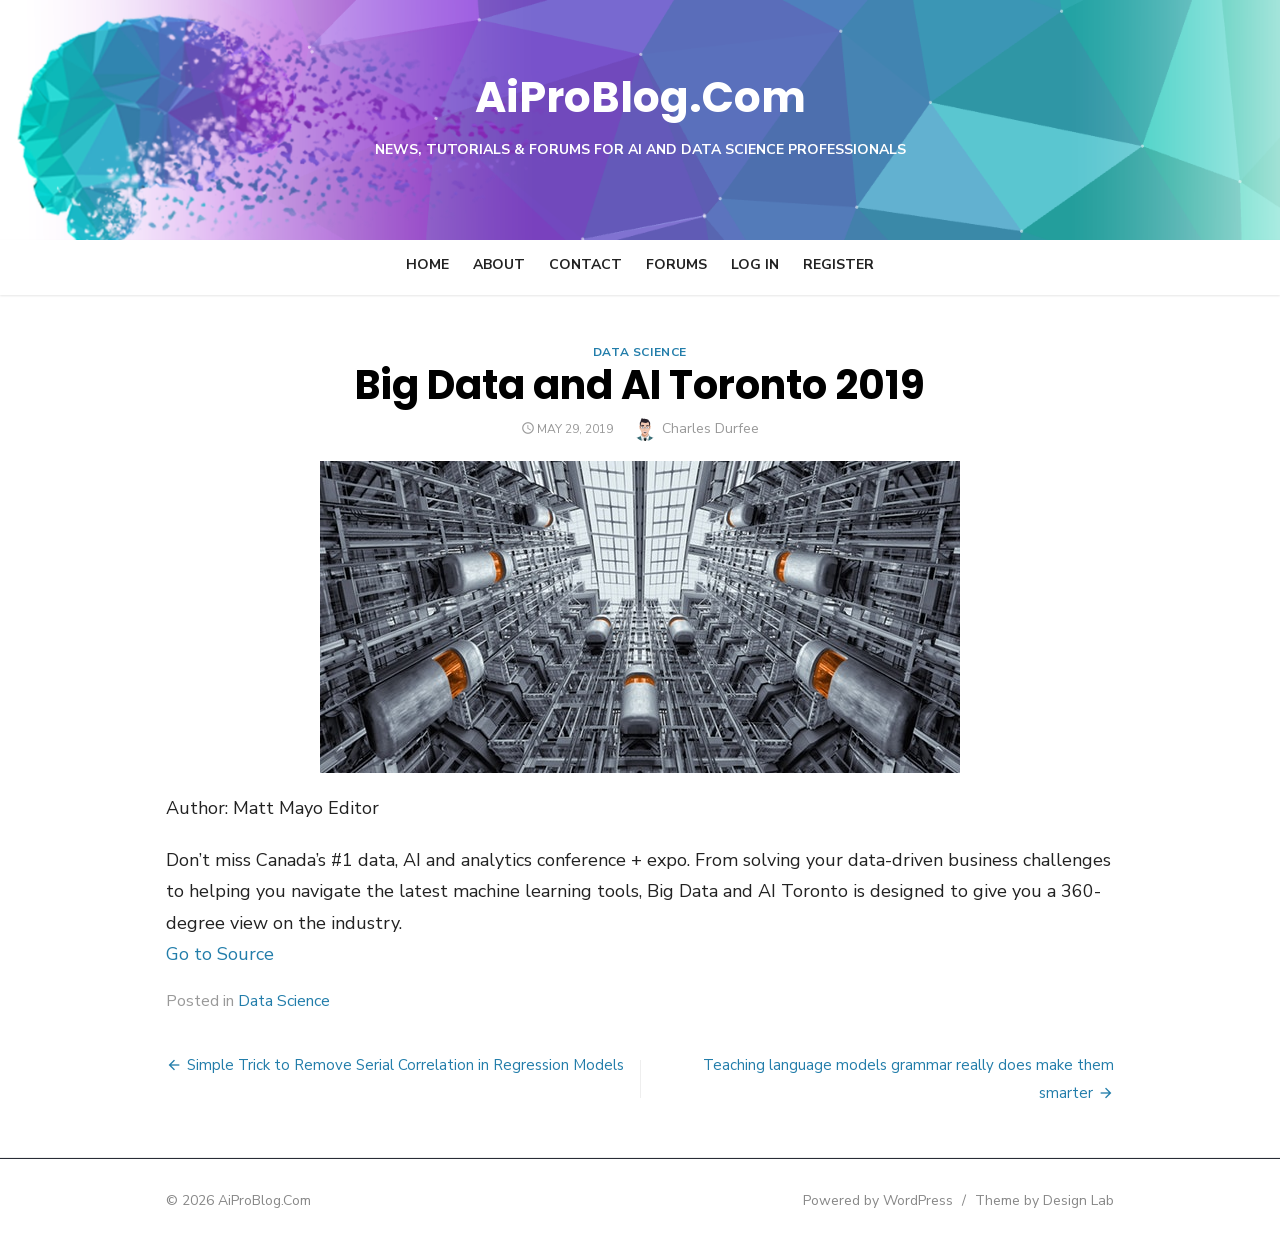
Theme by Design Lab (1060, 1200)
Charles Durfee (710, 428)
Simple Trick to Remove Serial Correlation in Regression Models (389, 1065)
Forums (676, 264)
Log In (755, 264)
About (499, 264)
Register (838, 264)
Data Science (640, 352)
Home (427, 264)
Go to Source (204, 954)
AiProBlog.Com (640, 95)
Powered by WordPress (894, 1200)
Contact (585, 264)
